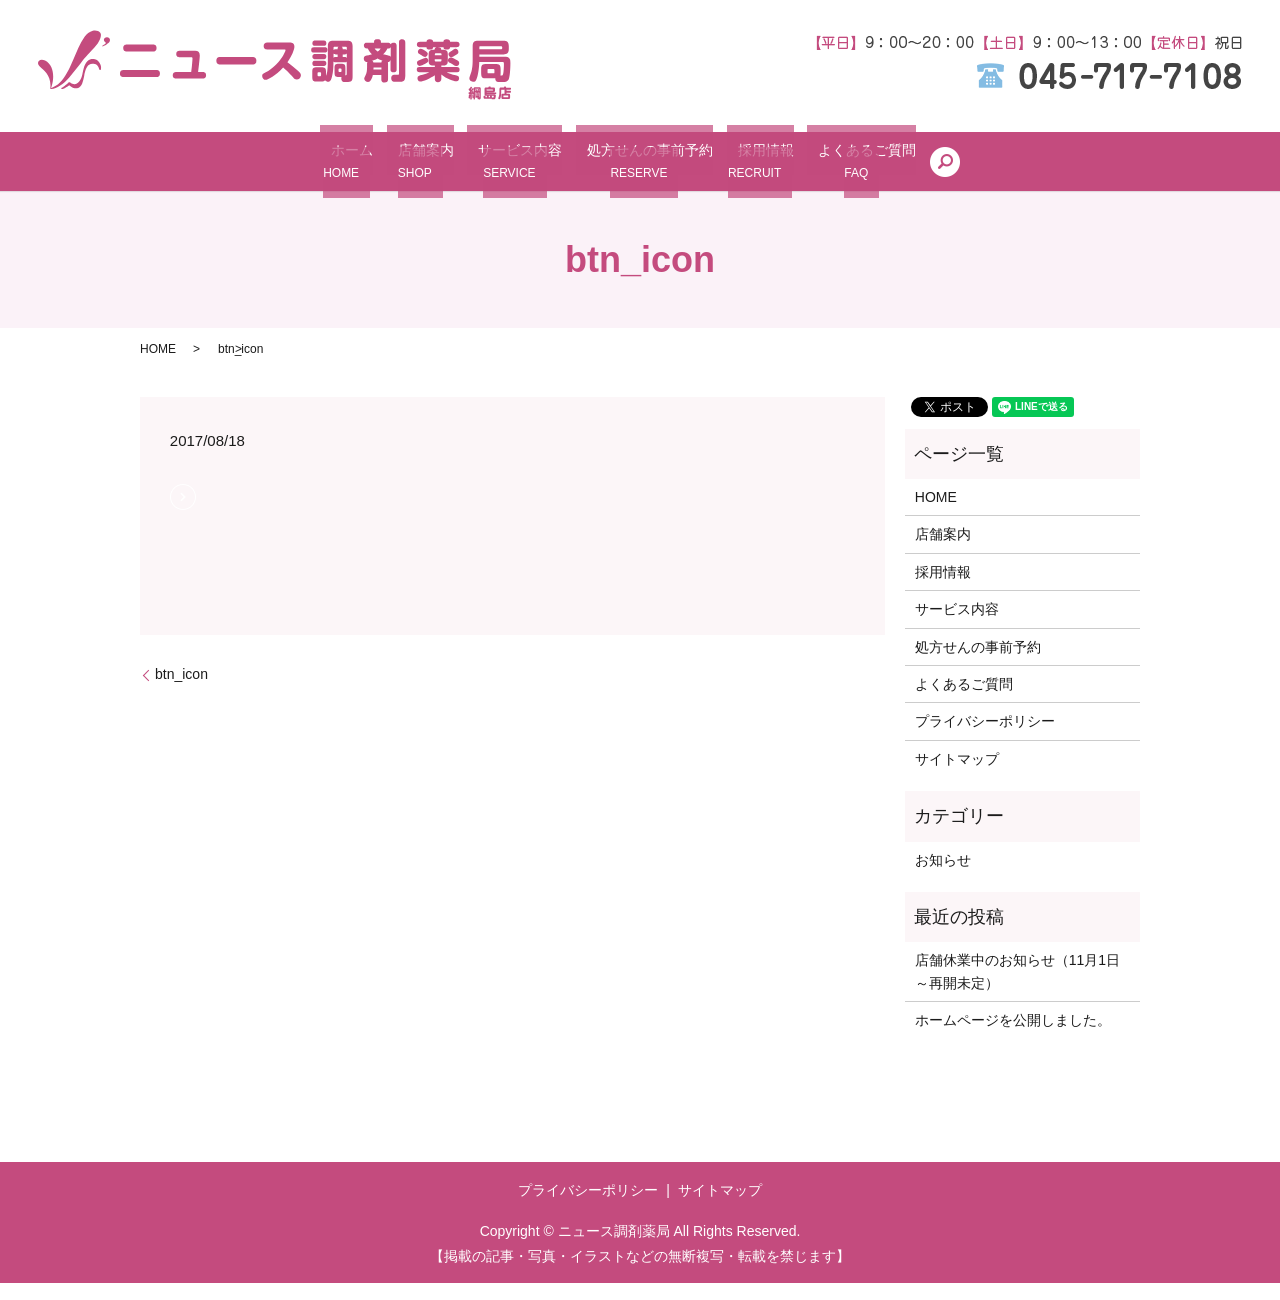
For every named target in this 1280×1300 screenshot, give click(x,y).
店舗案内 (397, 169)
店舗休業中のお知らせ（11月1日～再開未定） (1017, 988)
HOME (158, 365)
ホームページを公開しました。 (1013, 1036)
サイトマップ (957, 775)
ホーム (314, 169)
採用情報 (764, 169)
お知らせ (943, 876)
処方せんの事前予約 (639, 169)
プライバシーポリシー (985, 738)
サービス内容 (500, 169)
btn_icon (181, 690)
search (972, 170)
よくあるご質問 (874, 169)
